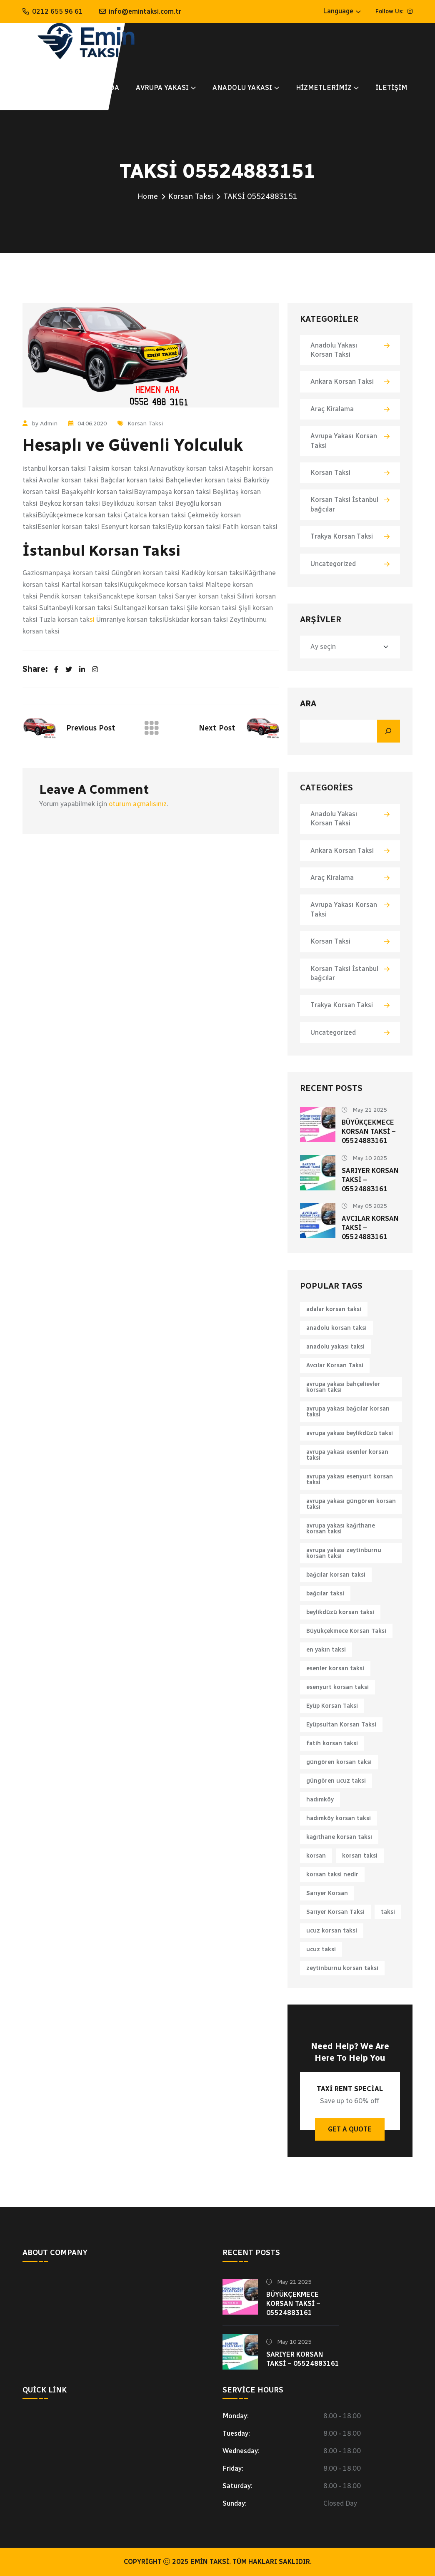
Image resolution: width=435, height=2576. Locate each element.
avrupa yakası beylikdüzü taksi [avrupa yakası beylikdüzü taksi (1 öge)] (349, 1433)
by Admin (40, 423)
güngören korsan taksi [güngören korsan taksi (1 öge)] (339, 1762)
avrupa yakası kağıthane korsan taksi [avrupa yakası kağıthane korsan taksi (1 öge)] (340, 1528)
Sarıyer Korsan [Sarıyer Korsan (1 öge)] (327, 1893)
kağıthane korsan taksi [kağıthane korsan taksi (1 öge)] (339, 1837)
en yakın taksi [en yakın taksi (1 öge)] (326, 1649)
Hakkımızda (97, 88)
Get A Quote (350, 2129)
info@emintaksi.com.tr (145, 11)
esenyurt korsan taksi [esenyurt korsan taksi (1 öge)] (337, 1687)
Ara (308, 703)
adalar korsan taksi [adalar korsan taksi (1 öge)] (333, 1309)
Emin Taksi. (210, 2562)
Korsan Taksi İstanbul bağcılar (344, 504)
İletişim (391, 88)
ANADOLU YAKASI (242, 88)
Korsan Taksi (190, 196)
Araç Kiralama (332, 409)
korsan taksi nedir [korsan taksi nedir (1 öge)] (332, 1874)
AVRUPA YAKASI (162, 88)
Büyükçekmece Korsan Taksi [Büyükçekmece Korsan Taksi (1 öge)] (346, 1631)
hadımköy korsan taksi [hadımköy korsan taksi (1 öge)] (338, 1818)
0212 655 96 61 (57, 11)
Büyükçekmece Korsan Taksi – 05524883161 (369, 1131)
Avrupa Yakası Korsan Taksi (343, 440)
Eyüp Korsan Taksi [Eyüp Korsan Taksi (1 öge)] (332, 1705)
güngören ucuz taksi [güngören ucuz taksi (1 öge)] (336, 1780)
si (92, 620)
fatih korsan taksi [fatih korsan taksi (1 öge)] (332, 1743)
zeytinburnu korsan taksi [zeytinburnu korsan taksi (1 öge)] (342, 1968)
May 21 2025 (364, 1109)
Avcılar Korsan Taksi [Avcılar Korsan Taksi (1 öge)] (334, 1365)
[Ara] (388, 731)
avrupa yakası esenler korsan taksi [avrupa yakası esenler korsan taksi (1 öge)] (347, 1454)
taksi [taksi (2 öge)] (388, 1911)
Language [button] (338, 11)
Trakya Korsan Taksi (341, 536)
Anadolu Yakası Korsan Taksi (333, 349)
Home (148, 196)
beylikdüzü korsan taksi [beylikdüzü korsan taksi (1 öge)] (340, 1612)
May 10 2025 (364, 1158)
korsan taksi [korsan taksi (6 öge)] (360, 1855)
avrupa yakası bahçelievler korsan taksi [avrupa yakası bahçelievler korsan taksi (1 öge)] (343, 1387)
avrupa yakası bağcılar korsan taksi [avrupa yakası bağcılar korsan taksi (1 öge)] (348, 1411)
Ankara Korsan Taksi (342, 381)
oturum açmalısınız (138, 804)
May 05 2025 (364, 1206)
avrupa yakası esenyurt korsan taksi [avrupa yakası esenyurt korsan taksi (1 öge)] (349, 1479)
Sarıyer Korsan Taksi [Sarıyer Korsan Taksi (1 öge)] (335, 1911)
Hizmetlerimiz (324, 88)
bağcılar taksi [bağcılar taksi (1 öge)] (325, 1593)
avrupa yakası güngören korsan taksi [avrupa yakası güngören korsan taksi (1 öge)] (351, 1504)
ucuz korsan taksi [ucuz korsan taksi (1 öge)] (331, 1930)
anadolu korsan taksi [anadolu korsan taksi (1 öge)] (336, 1327)
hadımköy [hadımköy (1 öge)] (320, 1799)
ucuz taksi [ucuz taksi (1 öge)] (321, 1949)
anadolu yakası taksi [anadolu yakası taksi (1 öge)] (335, 1346)
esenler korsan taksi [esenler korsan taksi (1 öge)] (335, 1668)
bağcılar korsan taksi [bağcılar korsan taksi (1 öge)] (335, 1574)
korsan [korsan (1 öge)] (316, 1855)
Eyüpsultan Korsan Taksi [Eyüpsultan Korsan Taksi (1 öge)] (341, 1724)
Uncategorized (333, 564)
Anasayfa (40, 88)
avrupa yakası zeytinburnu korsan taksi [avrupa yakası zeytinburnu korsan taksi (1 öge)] (343, 1553)
